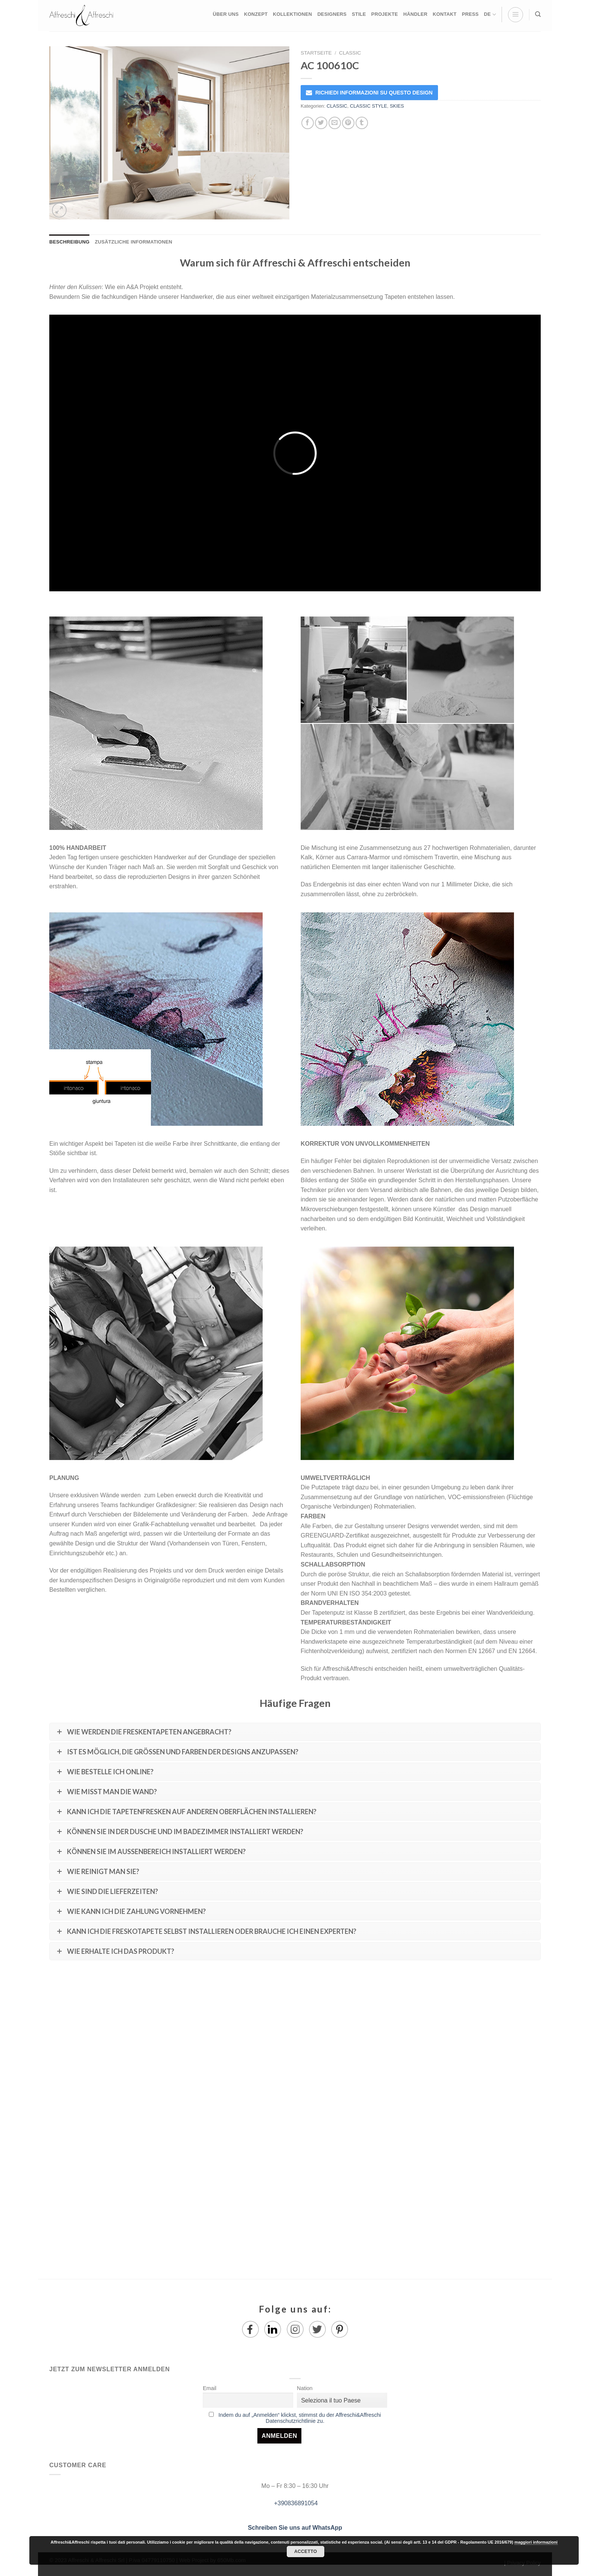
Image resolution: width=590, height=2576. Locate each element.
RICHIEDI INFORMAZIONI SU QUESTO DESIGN (374, 93)
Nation (305, 2388)
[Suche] (538, 14)
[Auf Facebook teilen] (307, 123)
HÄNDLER (415, 14)
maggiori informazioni (536, 2542)
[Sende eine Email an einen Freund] (334, 123)
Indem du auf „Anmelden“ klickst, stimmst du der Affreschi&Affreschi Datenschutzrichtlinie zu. (299, 2418)
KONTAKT (444, 14)
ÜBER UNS (226, 14)
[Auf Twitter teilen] (321, 123)
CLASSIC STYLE (368, 106)
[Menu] (515, 14)
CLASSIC (350, 53)
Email (209, 2388)
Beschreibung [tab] (69, 242)
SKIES (397, 106)
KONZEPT (256, 14)
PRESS (470, 14)
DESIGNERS (332, 14)
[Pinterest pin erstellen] (348, 123)
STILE (359, 14)
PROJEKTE (384, 14)
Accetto (305, 2551)
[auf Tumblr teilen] (362, 123)
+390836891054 (295, 2503)
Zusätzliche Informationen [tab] (133, 242)
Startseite (316, 53)
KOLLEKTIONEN (292, 14)
